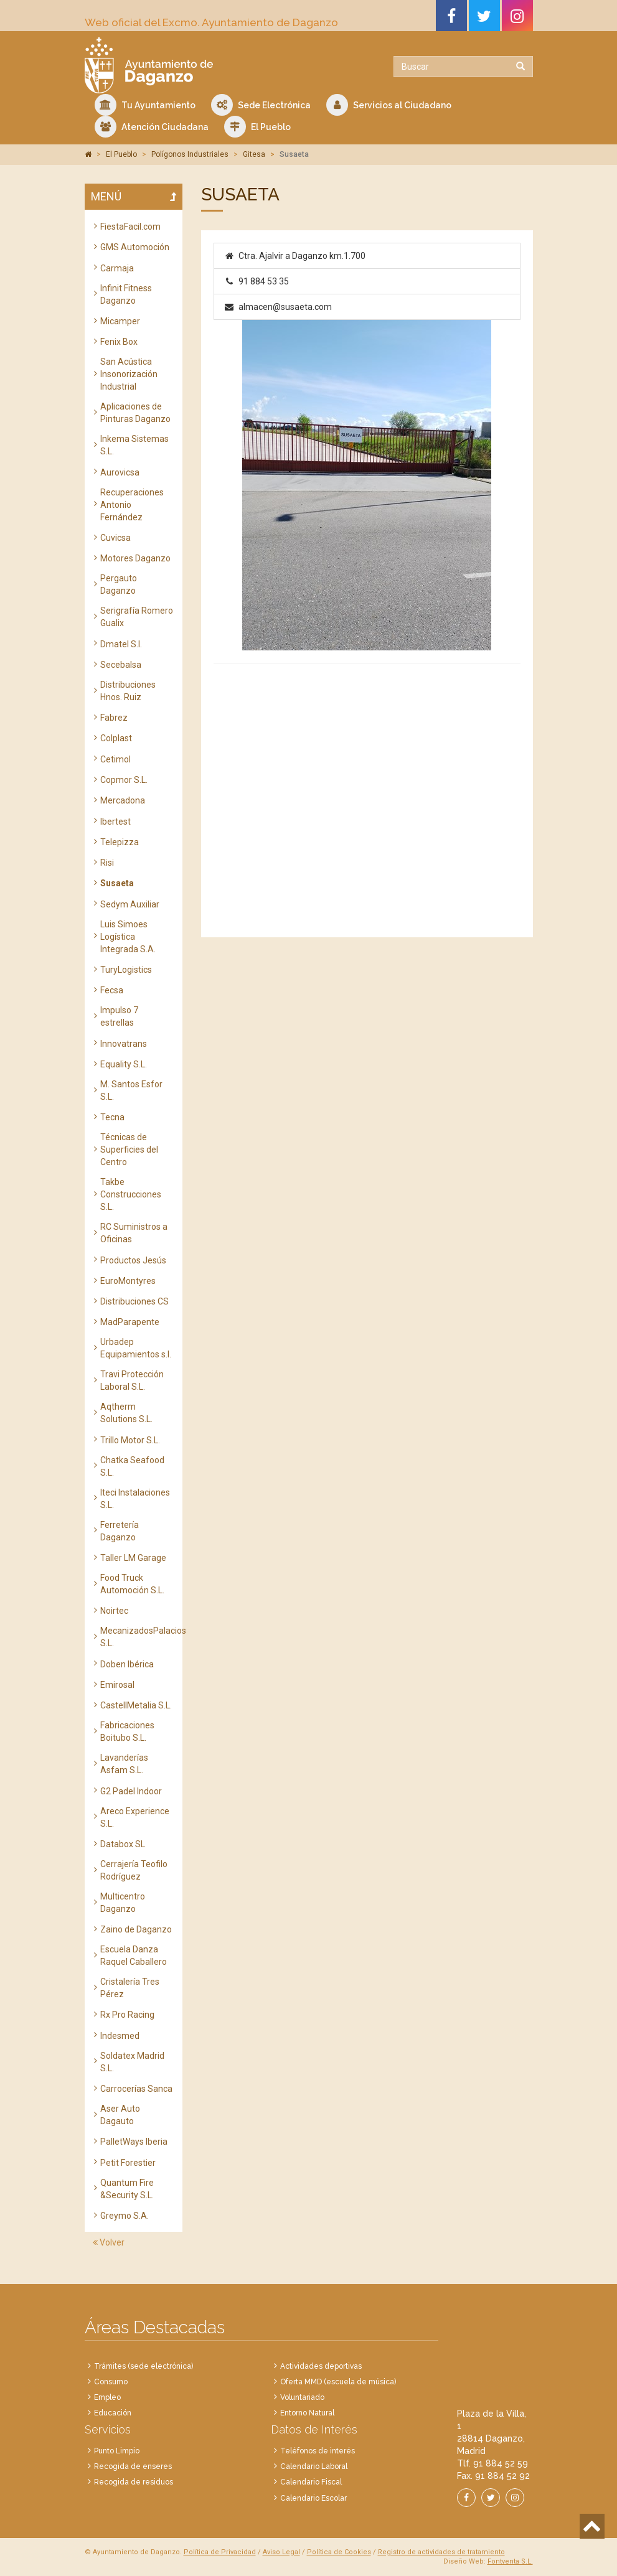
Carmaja (117, 268)
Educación (112, 2413)
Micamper (120, 321)
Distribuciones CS (134, 1301)
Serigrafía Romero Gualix (136, 617)
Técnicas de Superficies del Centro (129, 1149)
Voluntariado (302, 2397)
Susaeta (117, 883)
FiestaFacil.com (130, 227)
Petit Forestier (128, 2163)
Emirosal (117, 1685)
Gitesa (254, 154)
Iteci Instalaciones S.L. (135, 1498)
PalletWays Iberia (133, 2142)
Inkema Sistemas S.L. (134, 445)
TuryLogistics (126, 970)
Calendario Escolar (313, 2498)
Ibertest (115, 822)
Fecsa (111, 990)
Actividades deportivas (321, 2366)
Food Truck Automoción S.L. (132, 1584)
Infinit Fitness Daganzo (126, 294)
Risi (107, 863)
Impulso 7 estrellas (119, 1016)
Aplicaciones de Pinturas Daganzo (135, 412)
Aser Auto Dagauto (120, 2115)
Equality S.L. (123, 1064)
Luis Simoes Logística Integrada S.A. (128, 936)
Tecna (112, 1117)
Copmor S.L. (124, 780)
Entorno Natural (307, 2413)
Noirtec (114, 1611)
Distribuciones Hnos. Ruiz (128, 691)
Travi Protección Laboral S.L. (132, 1380)
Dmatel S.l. (121, 644)
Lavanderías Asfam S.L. (124, 1764)
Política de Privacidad (220, 2552)
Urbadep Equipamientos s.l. (135, 1348)
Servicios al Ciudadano (388, 105)
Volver (109, 2242)
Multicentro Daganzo (122, 1902)
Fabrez (114, 718)
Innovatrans (123, 1044)
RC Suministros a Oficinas (133, 1233)
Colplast (116, 738)
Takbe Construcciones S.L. (130, 1194)
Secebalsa (120, 665)
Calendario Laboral (313, 2466)
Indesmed (119, 2036)
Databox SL (122, 1844)
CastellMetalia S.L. (136, 1705)
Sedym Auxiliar (129, 904)
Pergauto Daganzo (118, 584)
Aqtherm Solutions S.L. (126, 1413)
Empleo (107, 2397)
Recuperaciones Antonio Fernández (132, 504)
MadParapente (129, 1322)
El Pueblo (257, 127)
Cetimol (115, 759)
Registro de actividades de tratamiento (441, 2552)
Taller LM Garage (133, 1558)
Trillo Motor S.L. (130, 1440)
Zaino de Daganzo (136, 1929)
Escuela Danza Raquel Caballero (133, 1955)
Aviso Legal (281, 2552)
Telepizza (119, 842)
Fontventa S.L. (510, 2561)
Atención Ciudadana (152, 127)
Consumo (111, 2381)
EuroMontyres (128, 1281)
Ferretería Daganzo (119, 1531)
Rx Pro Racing (127, 2015)
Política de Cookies (339, 2552)
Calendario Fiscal (311, 2482)
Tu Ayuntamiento (145, 105)
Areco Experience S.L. (134, 1817)
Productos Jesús (133, 1260)
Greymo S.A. (124, 2216)
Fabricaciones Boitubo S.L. (127, 1731)
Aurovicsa (119, 472)
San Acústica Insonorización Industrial (129, 374)
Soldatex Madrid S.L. (132, 2062)
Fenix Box (119, 342)
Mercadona (122, 800)
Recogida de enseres (133, 2466)
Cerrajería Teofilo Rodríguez (133, 1870)
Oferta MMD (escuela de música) (338, 2381)
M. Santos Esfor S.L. (131, 1090)
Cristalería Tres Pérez (129, 1988)
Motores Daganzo (135, 558)
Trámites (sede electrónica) (143, 2366)
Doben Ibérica (127, 1664)
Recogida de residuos (133, 2482)
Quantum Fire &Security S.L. (127, 2189)
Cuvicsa (115, 538)
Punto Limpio (116, 2451)
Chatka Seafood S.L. (132, 1466)
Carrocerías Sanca (136, 2089)
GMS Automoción (134, 247)
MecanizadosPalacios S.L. (137, 1637)
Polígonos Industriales (189, 154)
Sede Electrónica (261, 105)
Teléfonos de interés (317, 2451)
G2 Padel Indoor (131, 1791)
